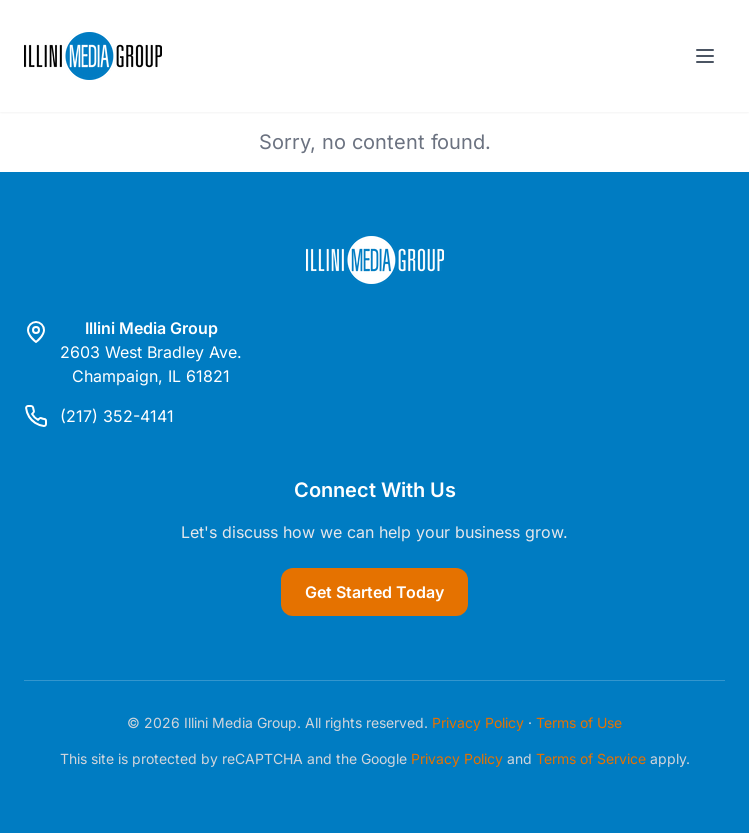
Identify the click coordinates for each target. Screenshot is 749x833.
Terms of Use (579, 722)
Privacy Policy (478, 722)
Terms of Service (591, 758)
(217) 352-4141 (117, 416)
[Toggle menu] (705, 56)
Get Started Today (374, 592)
